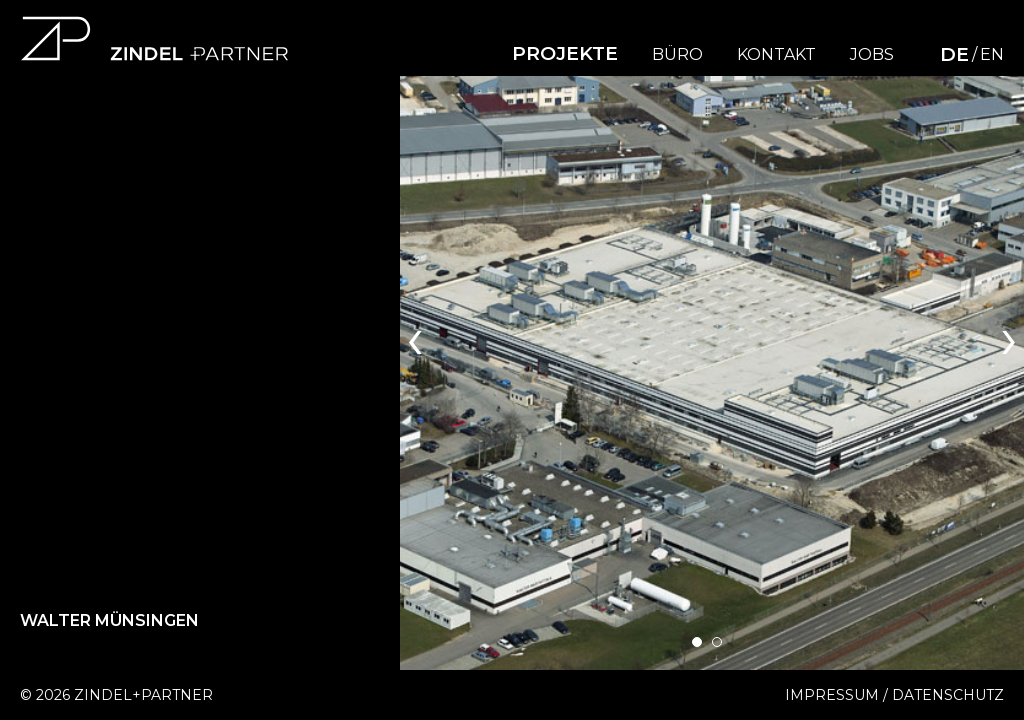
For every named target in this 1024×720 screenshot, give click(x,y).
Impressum (832, 695)
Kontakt (776, 55)
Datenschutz (948, 695)
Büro (677, 55)
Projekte (565, 53)
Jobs (872, 55)
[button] (697, 642)
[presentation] (415, 336)
